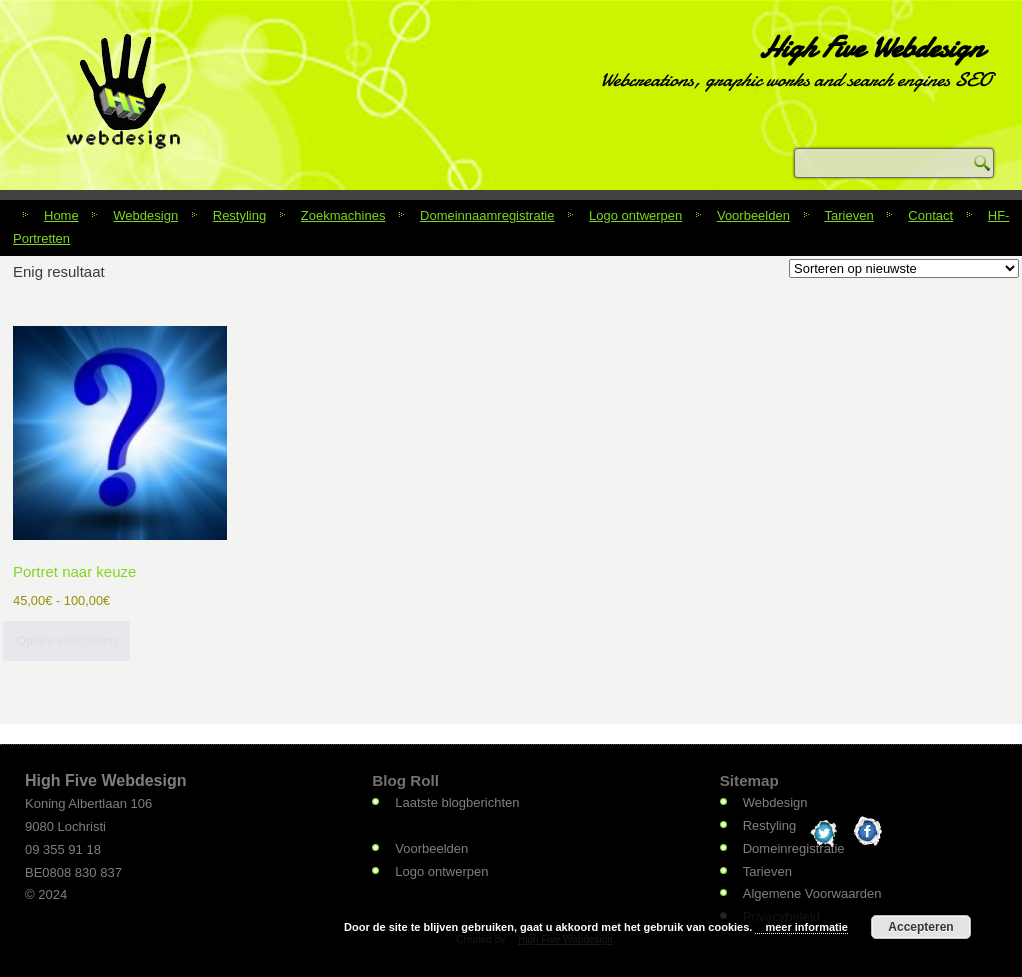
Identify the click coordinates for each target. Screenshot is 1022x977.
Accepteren (920, 927)
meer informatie (806, 927)
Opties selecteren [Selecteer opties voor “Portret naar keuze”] (66, 640)
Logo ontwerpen (635, 215)
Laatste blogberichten (457, 802)
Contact (930, 215)
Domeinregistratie (794, 848)
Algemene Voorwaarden (812, 893)
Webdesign (145, 215)
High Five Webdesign (870, 47)
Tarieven (849, 215)
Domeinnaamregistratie (487, 215)
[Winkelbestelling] (904, 268)
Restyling (239, 215)
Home (61, 215)
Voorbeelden (753, 215)
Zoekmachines (343, 215)
